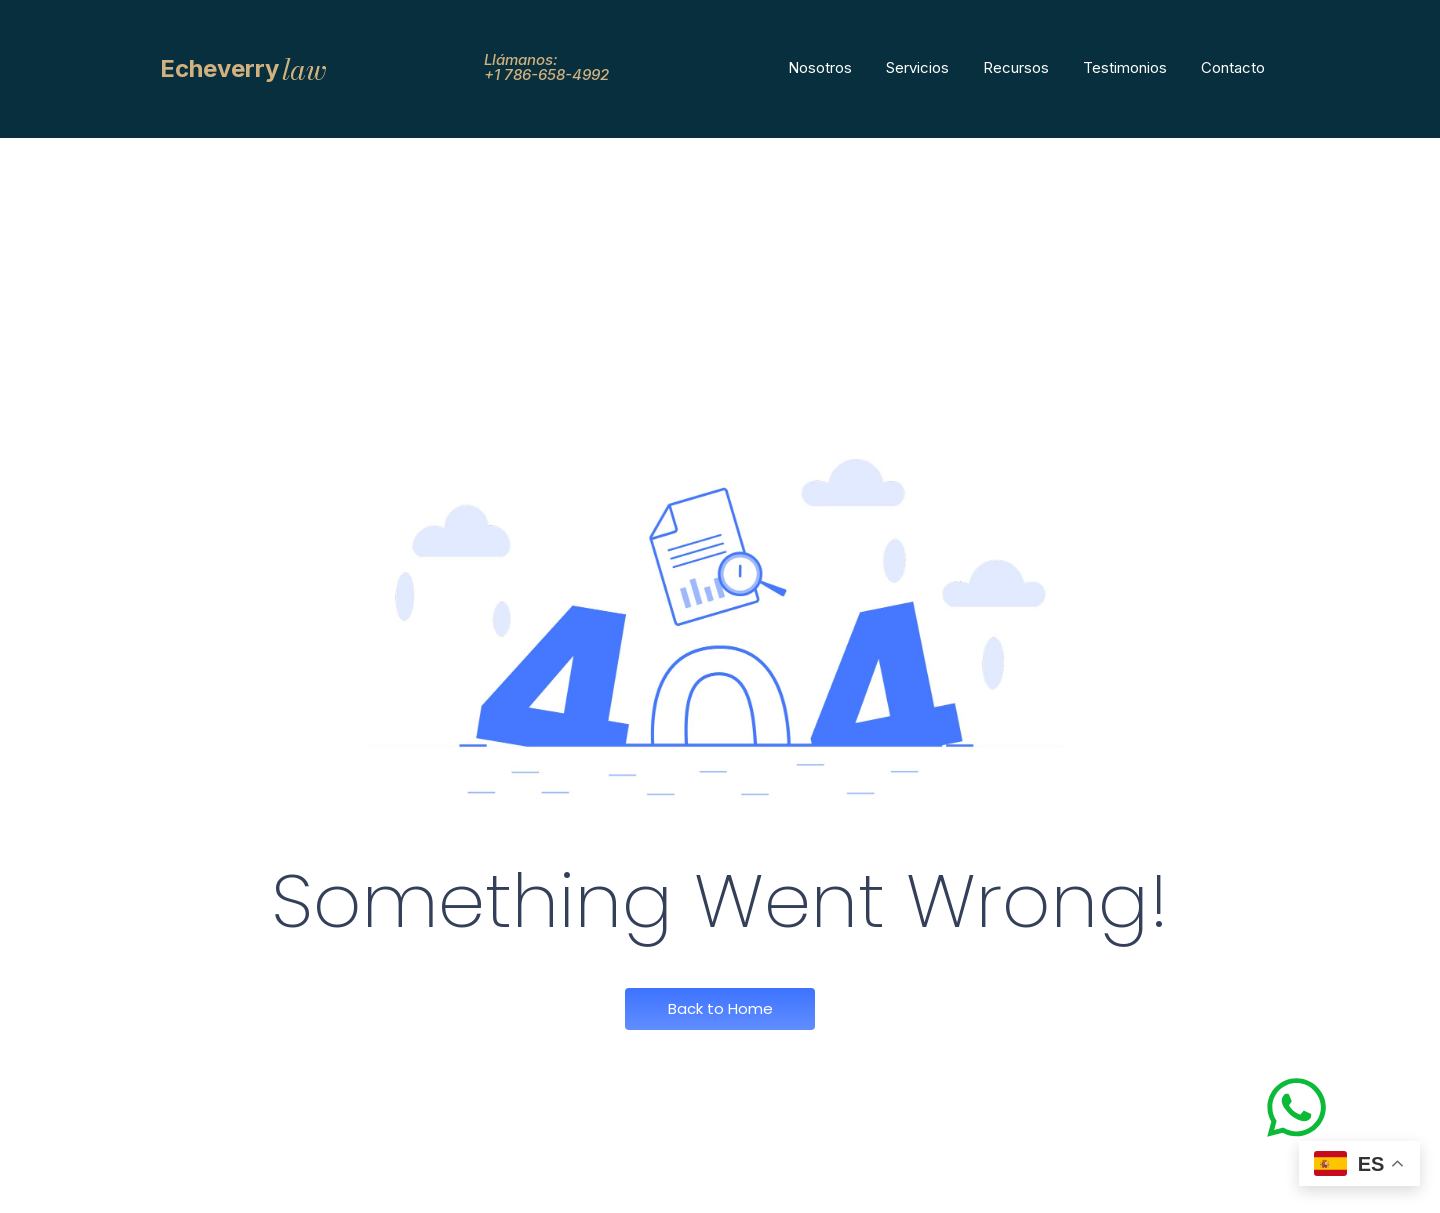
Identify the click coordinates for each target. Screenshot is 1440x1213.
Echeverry (219, 68)
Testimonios (1125, 67)
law (304, 69)
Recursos (1016, 67)
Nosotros (820, 67)
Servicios (917, 67)
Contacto (1233, 67)
